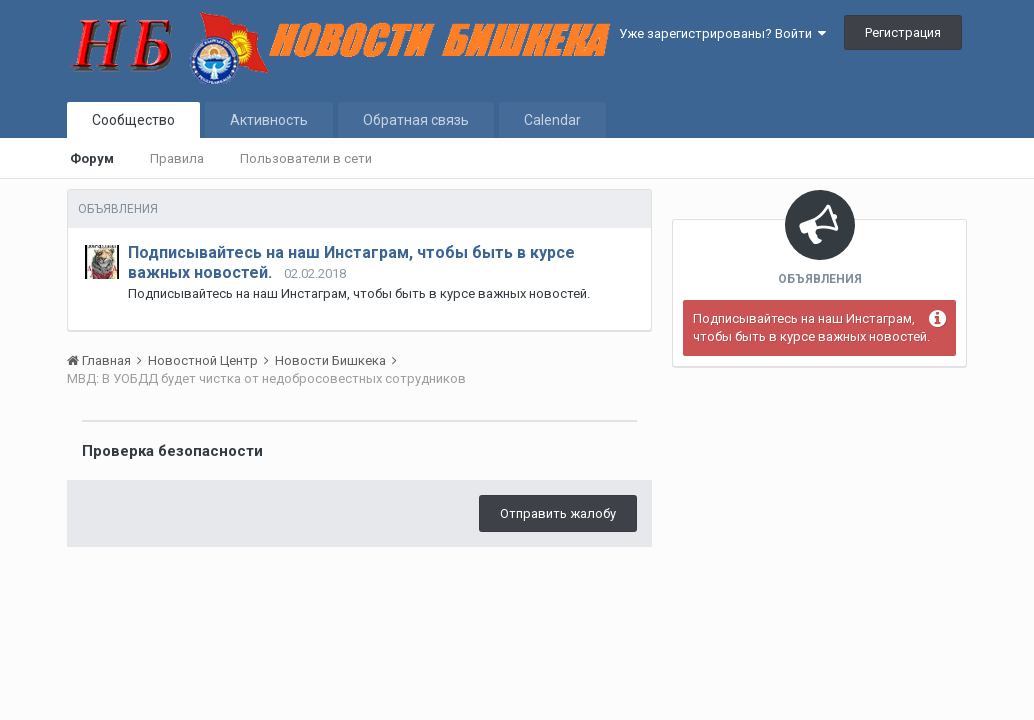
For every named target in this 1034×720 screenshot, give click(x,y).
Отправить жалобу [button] (558, 513)
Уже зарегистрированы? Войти (722, 33)
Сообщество (133, 120)
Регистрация (903, 32)
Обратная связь (416, 120)
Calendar (552, 120)
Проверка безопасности (172, 451)
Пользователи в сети (306, 158)
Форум (92, 158)
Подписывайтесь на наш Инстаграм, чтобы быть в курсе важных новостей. (811, 327)
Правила (177, 158)
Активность (269, 120)
